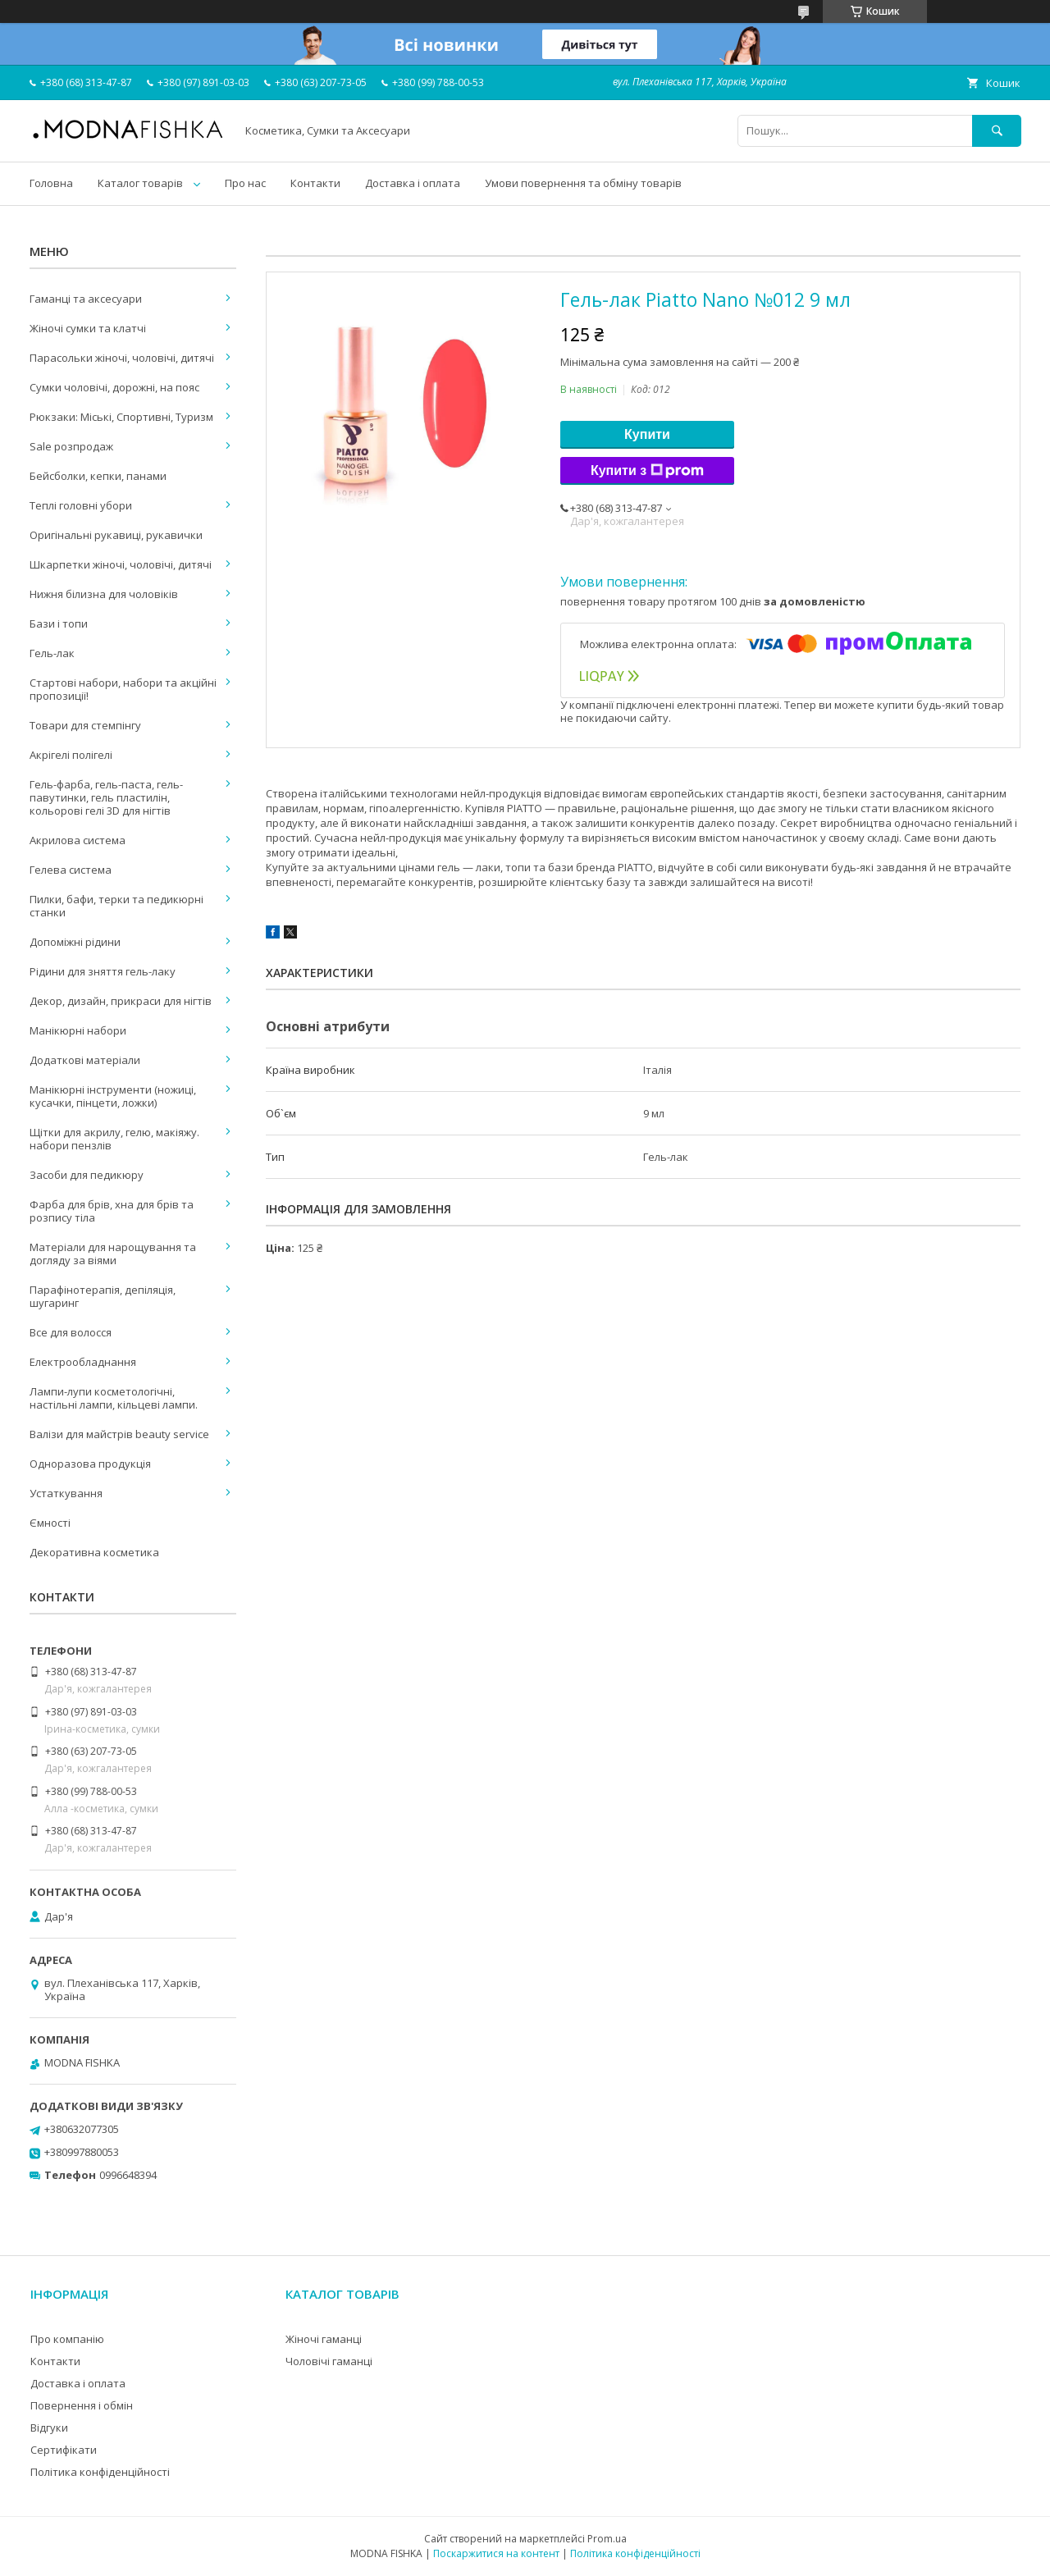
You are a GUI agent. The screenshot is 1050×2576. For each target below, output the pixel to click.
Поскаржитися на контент (496, 2553)
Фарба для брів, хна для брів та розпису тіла (112, 1211)
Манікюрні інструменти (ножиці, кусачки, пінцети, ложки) (113, 1096)
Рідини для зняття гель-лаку (103, 971)
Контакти (315, 183)
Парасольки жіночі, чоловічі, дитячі (122, 357)
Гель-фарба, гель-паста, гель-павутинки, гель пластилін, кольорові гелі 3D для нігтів (106, 797)
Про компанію (67, 2339)
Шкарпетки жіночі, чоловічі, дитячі (121, 564)
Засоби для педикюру (87, 1174)
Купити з (647, 471)
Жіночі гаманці (323, 2339)
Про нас (245, 183)
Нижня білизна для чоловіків (104, 594)
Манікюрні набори (78, 1030)
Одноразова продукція (90, 1463)
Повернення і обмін (81, 2405)
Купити (647, 434)
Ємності (50, 1522)
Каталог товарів (140, 183)
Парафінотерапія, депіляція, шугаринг (103, 1296)
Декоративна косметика (94, 1552)
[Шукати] (996, 131)
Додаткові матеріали (85, 1060)
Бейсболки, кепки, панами (98, 475)
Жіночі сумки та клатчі (88, 328)
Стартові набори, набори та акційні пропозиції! (123, 689)
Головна (51, 183)
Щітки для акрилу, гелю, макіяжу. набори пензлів (114, 1139)
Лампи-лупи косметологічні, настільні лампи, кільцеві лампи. (114, 1398)
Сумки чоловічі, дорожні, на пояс (114, 387)
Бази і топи (59, 623)
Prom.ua (607, 2539)
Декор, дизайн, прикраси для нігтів (121, 1000)
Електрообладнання (83, 1361)
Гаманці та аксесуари (86, 298)
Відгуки (49, 2427)
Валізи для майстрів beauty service (119, 1434)
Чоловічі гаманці (328, 2361)
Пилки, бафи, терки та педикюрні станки (116, 906)
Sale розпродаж (71, 446)
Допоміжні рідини (75, 941)
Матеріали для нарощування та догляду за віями (113, 1253)
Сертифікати (63, 2449)
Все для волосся (71, 1332)
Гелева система (71, 869)
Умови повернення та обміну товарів (583, 183)
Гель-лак (52, 653)
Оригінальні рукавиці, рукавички (116, 535)
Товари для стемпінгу (85, 725)
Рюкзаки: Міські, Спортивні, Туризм (121, 416)
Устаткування (66, 1493)
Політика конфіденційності (100, 2471)
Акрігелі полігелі (71, 754)
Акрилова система (78, 840)
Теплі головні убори (81, 505)
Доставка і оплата (412, 183)
